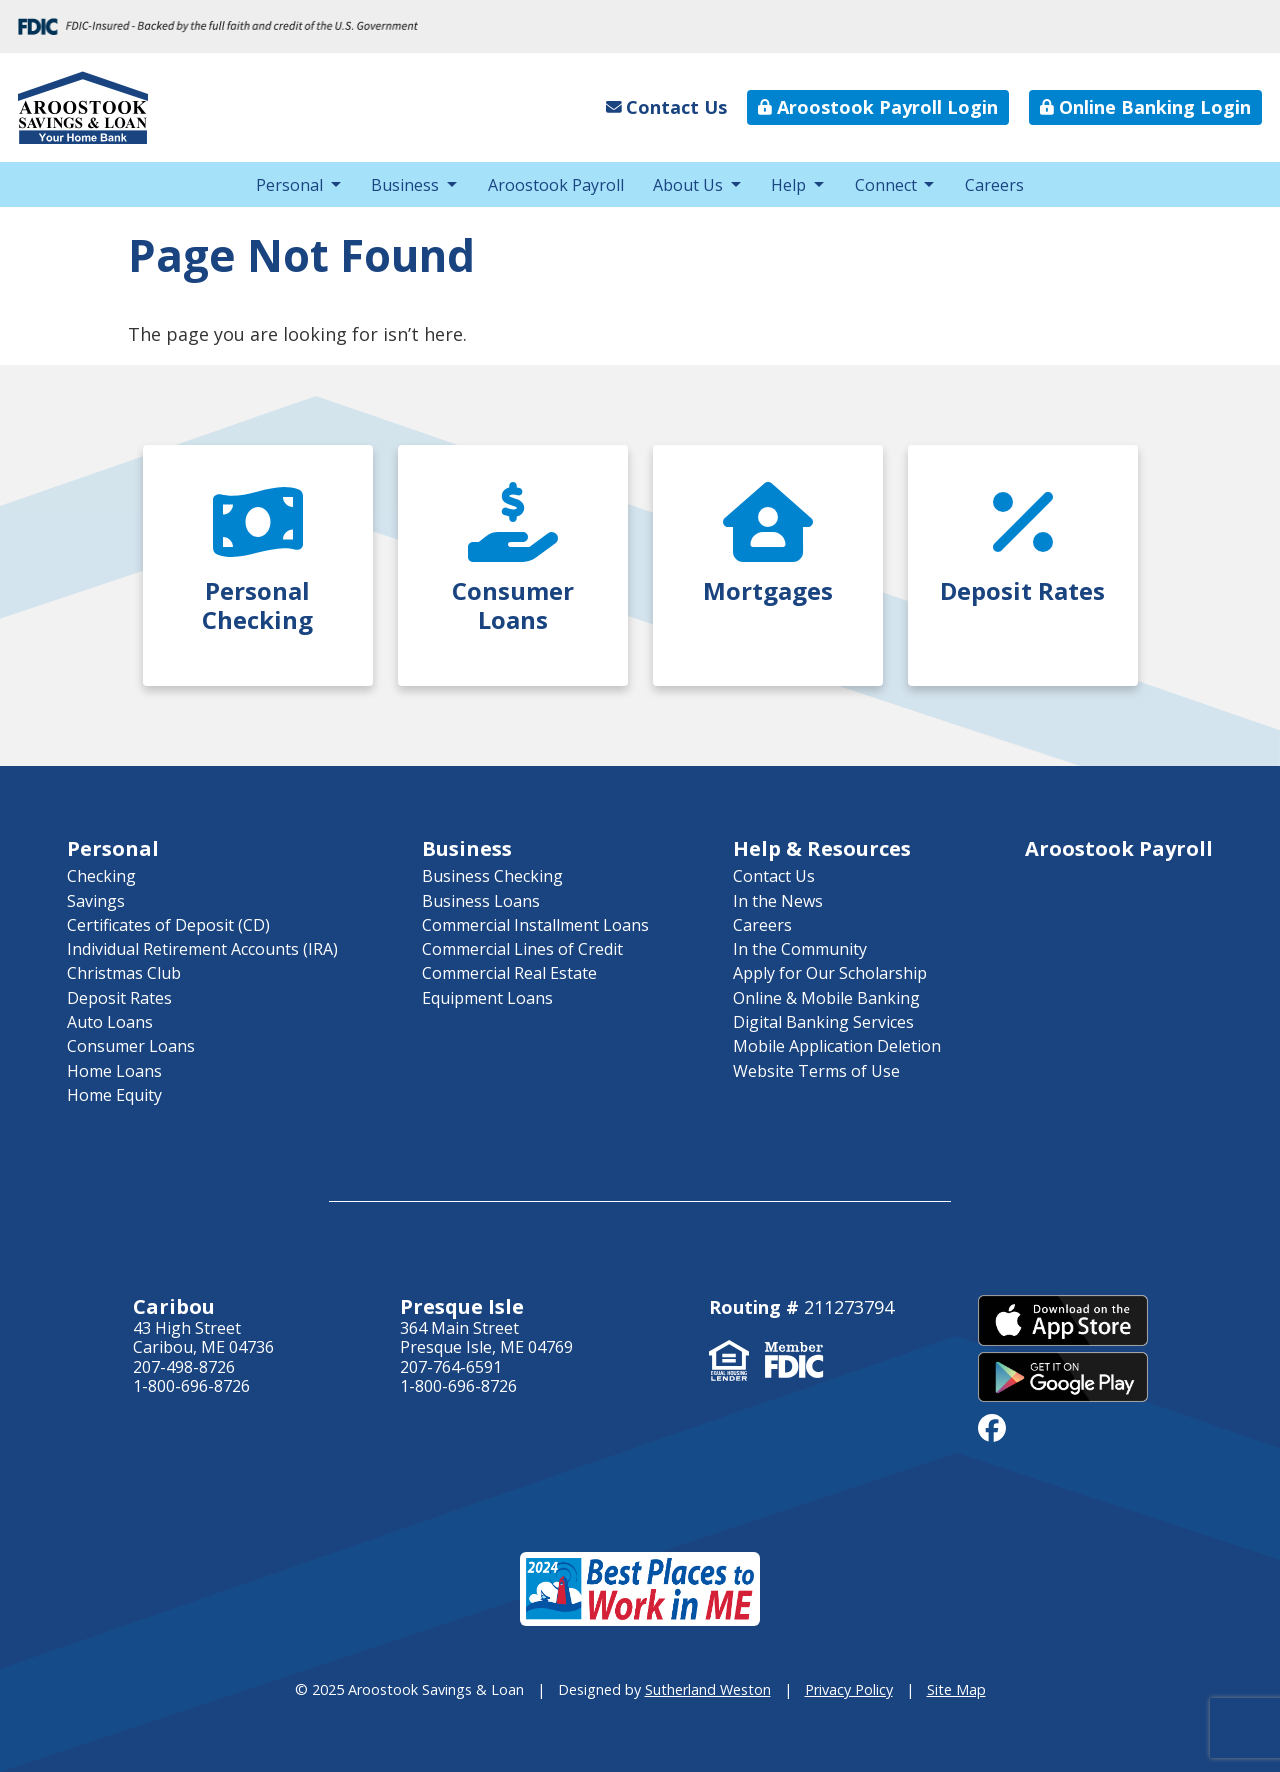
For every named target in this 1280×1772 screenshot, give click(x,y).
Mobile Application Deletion (837, 1046)
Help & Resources (822, 848)
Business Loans (481, 901)
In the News (778, 901)
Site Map (956, 1689)
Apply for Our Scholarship (830, 973)
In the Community (800, 949)
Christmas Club (124, 973)
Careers (994, 185)
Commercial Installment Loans (535, 925)
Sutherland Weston (708, 1689)
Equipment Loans (487, 998)
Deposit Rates (119, 998)
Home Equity (114, 1095)
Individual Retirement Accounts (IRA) (202, 949)
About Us (688, 185)
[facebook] (992, 1427)
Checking (101, 876)
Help (788, 185)
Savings (96, 901)
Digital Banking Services (823, 1022)
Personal (289, 185)
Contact (667, 107)
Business (405, 185)
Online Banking (1145, 107)
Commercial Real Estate (509, 973)
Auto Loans (110, 1022)
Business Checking (492, 876)
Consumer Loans (131, 1046)
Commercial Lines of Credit (522, 949)
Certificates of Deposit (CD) (168, 925)
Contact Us (774, 876)
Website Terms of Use (816, 1071)
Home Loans (114, 1071)
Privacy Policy (849, 1689)
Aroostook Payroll (878, 107)
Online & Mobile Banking (826, 998)
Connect (886, 185)
